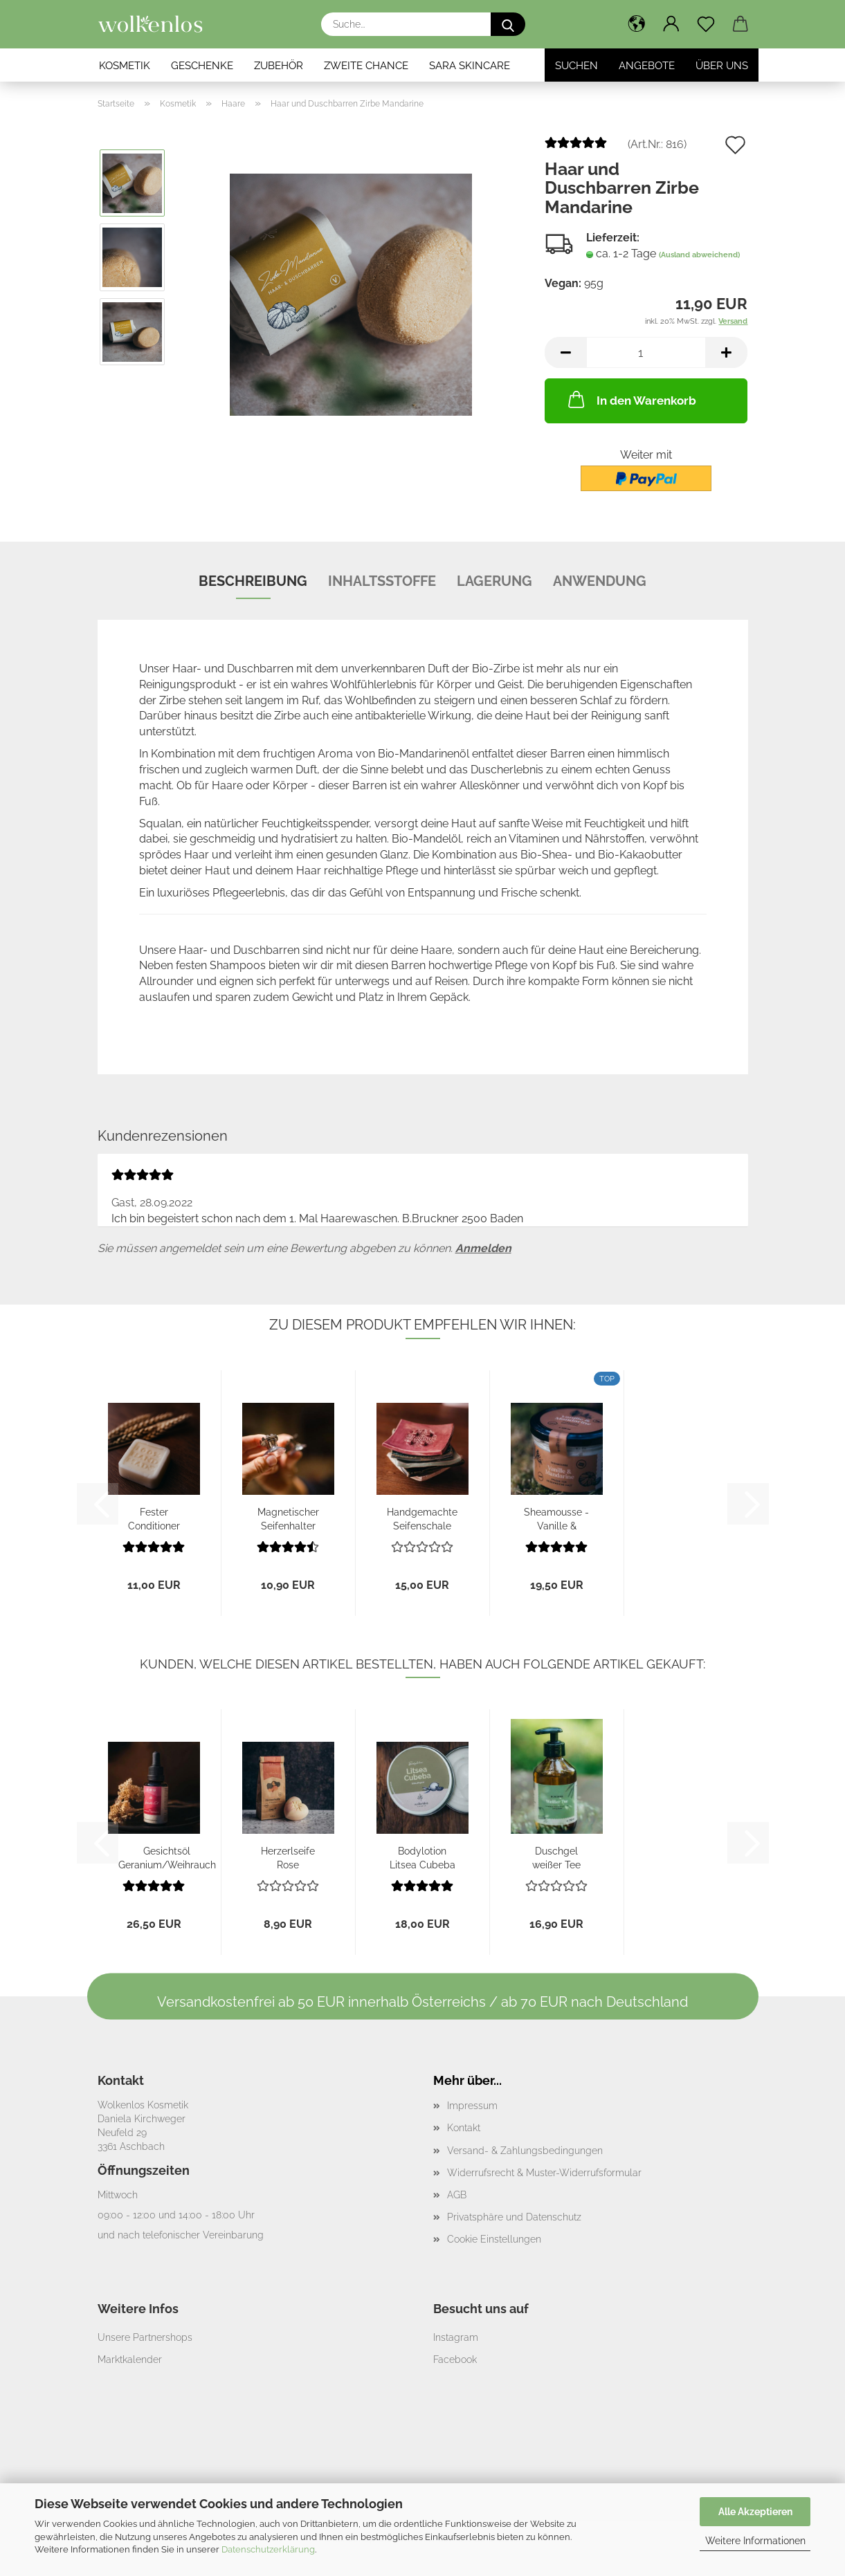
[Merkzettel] (706, 24)
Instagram (455, 2337)
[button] (636, 24)
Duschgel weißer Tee (556, 1857)
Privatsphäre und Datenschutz (514, 2217)
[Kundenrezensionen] (576, 147)
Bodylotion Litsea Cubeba (422, 1857)
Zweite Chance (366, 65)
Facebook (455, 2359)
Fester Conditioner (154, 1518)
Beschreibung (253, 581)
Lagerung (494, 581)
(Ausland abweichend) (699, 254)
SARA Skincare (469, 65)
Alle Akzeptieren (755, 2511)
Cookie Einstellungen (494, 2239)
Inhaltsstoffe (382, 581)
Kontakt (463, 2127)
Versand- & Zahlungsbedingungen (525, 2150)
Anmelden (483, 1248)
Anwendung (599, 581)
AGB (456, 2194)
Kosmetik (124, 65)
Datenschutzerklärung (268, 2549)
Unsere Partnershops (145, 2337)
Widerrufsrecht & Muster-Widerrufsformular (544, 2172)
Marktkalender (130, 2359)
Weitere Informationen (755, 2540)
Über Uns (722, 65)
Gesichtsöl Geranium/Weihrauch (167, 1857)
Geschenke (202, 65)
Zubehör (278, 65)
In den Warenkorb (630, 399)
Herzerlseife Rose (288, 1857)
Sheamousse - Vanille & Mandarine (556, 1518)
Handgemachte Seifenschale (422, 1518)
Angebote (647, 65)
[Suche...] (508, 24)
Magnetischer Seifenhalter (288, 1518)
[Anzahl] (646, 352)
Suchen (576, 65)
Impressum (472, 2105)
